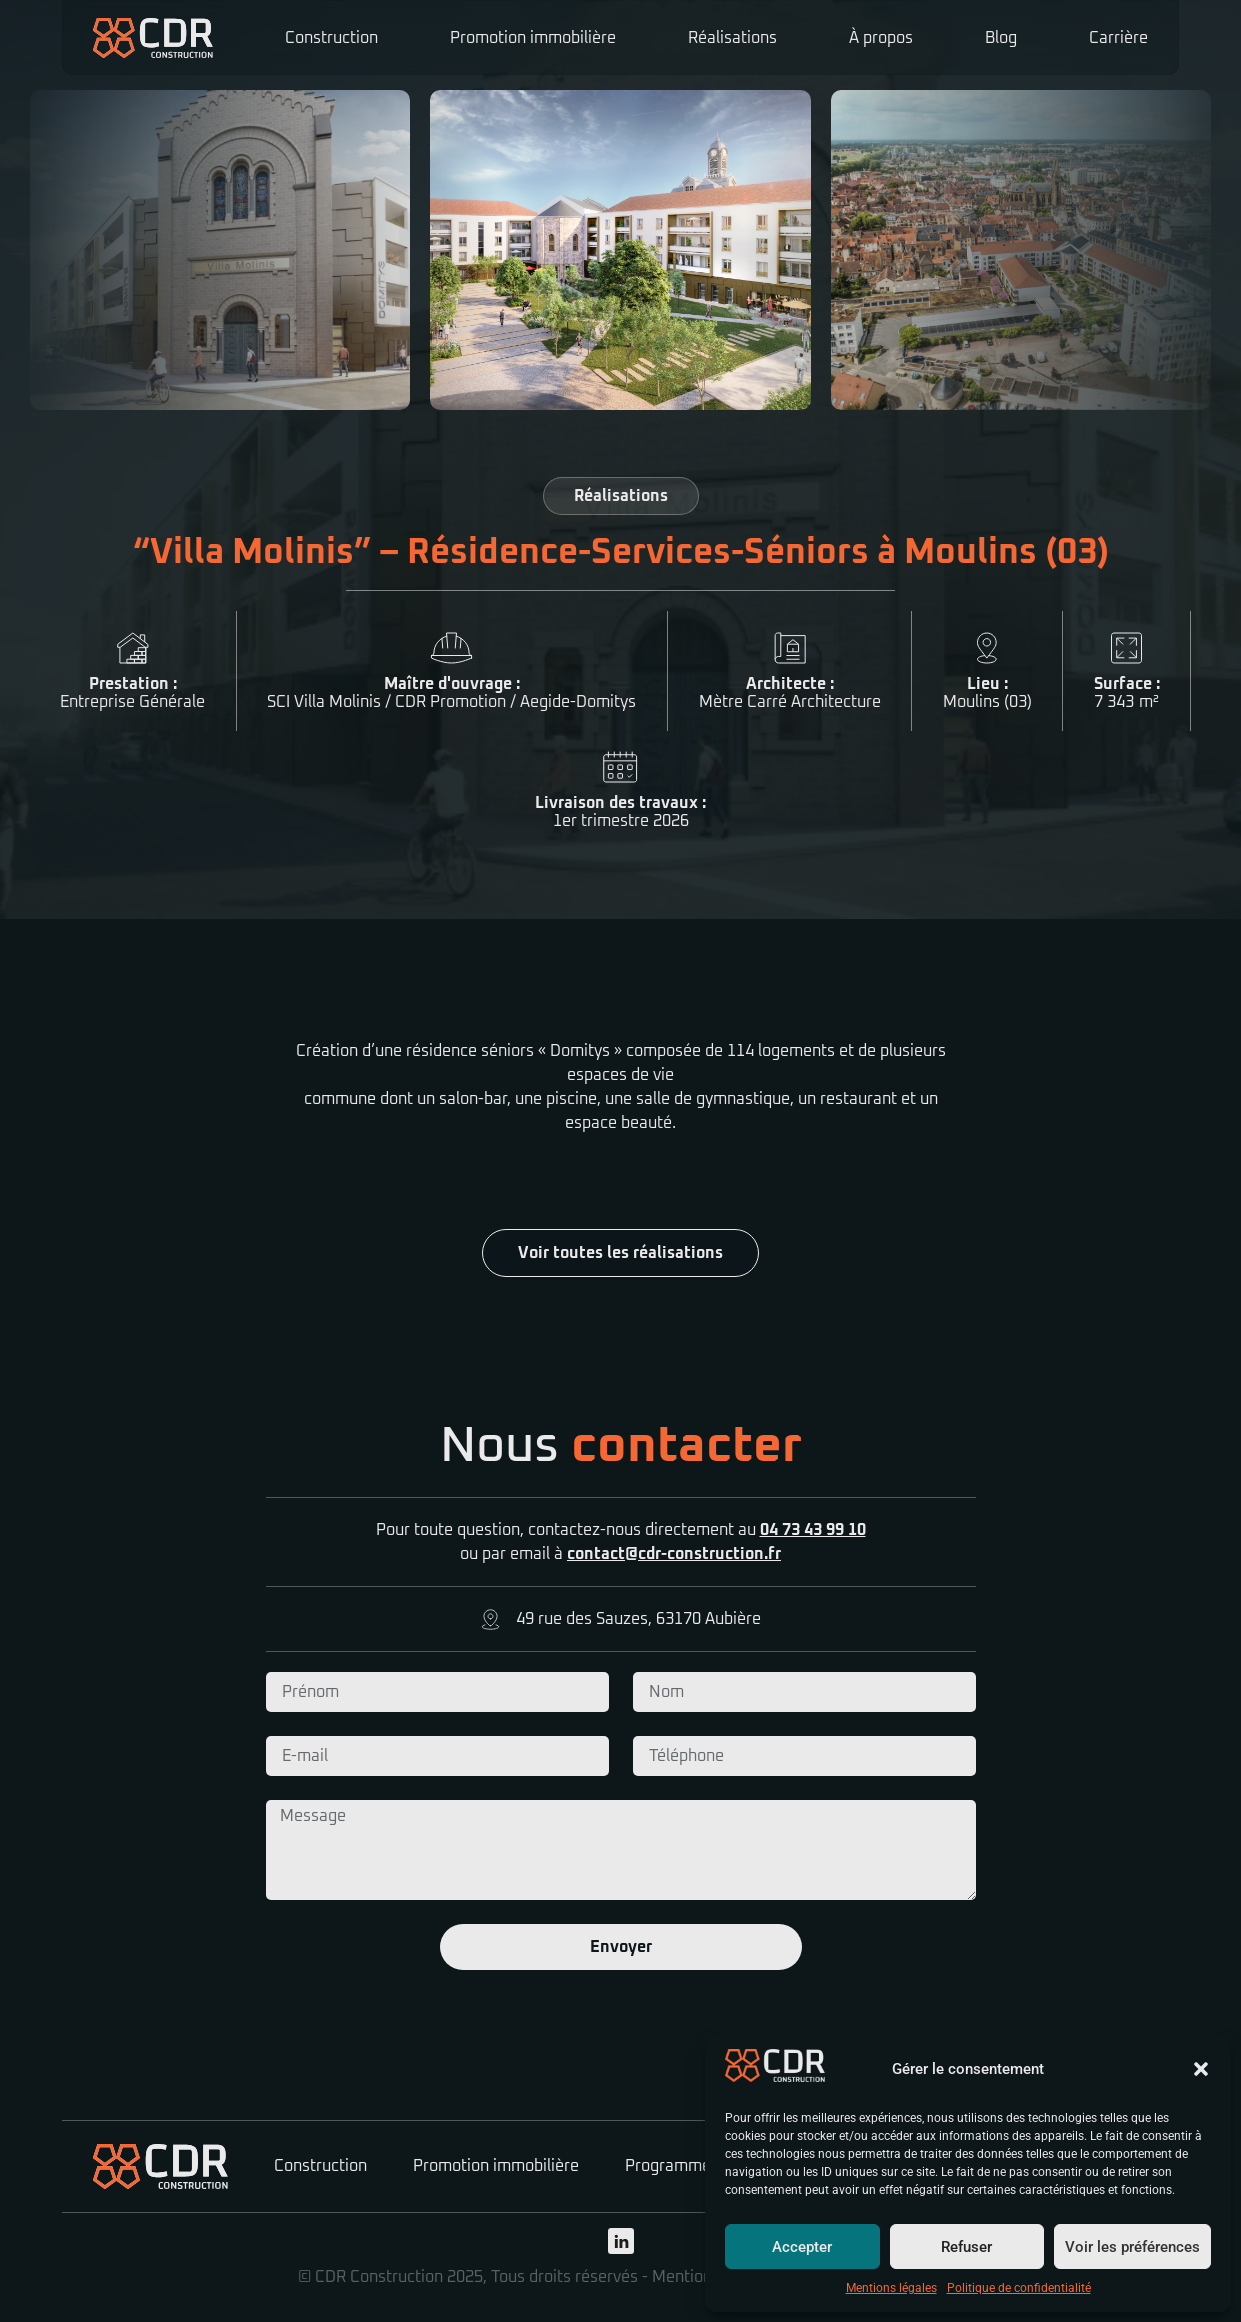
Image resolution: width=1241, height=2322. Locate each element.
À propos (881, 38)
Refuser (966, 2247)
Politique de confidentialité (1019, 2288)
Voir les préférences (1132, 2247)
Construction (331, 38)
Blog (1001, 38)
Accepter (802, 2247)
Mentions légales (891, 2288)
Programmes (672, 2166)
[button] (1201, 2069)
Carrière (1118, 38)
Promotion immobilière (533, 38)
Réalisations (732, 38)
